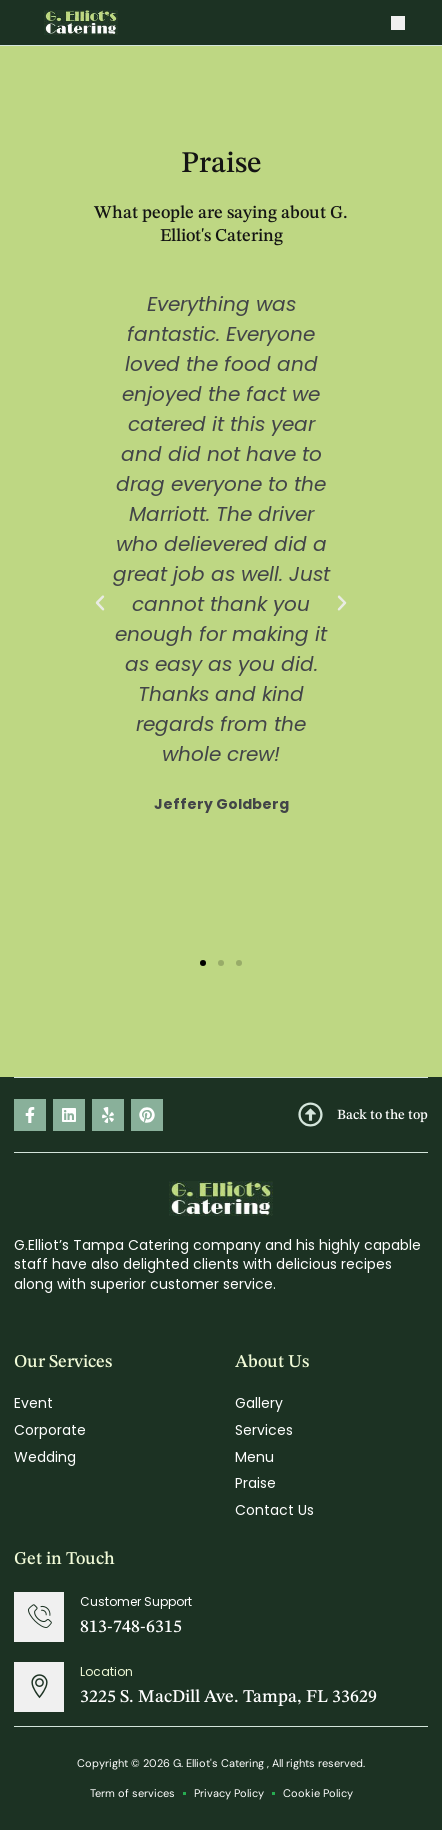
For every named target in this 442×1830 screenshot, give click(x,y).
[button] (398, 23)
